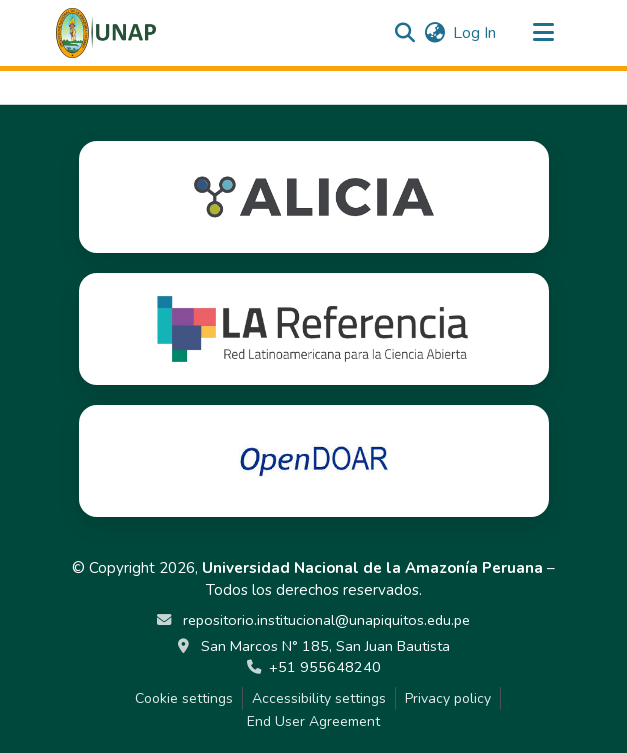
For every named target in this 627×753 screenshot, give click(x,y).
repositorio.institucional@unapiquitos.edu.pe (324, 620)
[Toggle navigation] (544, 33)
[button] (106, 33)
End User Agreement (313, 721)
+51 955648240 (325, 667)
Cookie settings (184, 698)
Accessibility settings (319, 698)
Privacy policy (448, 698)
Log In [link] (474, 33)
